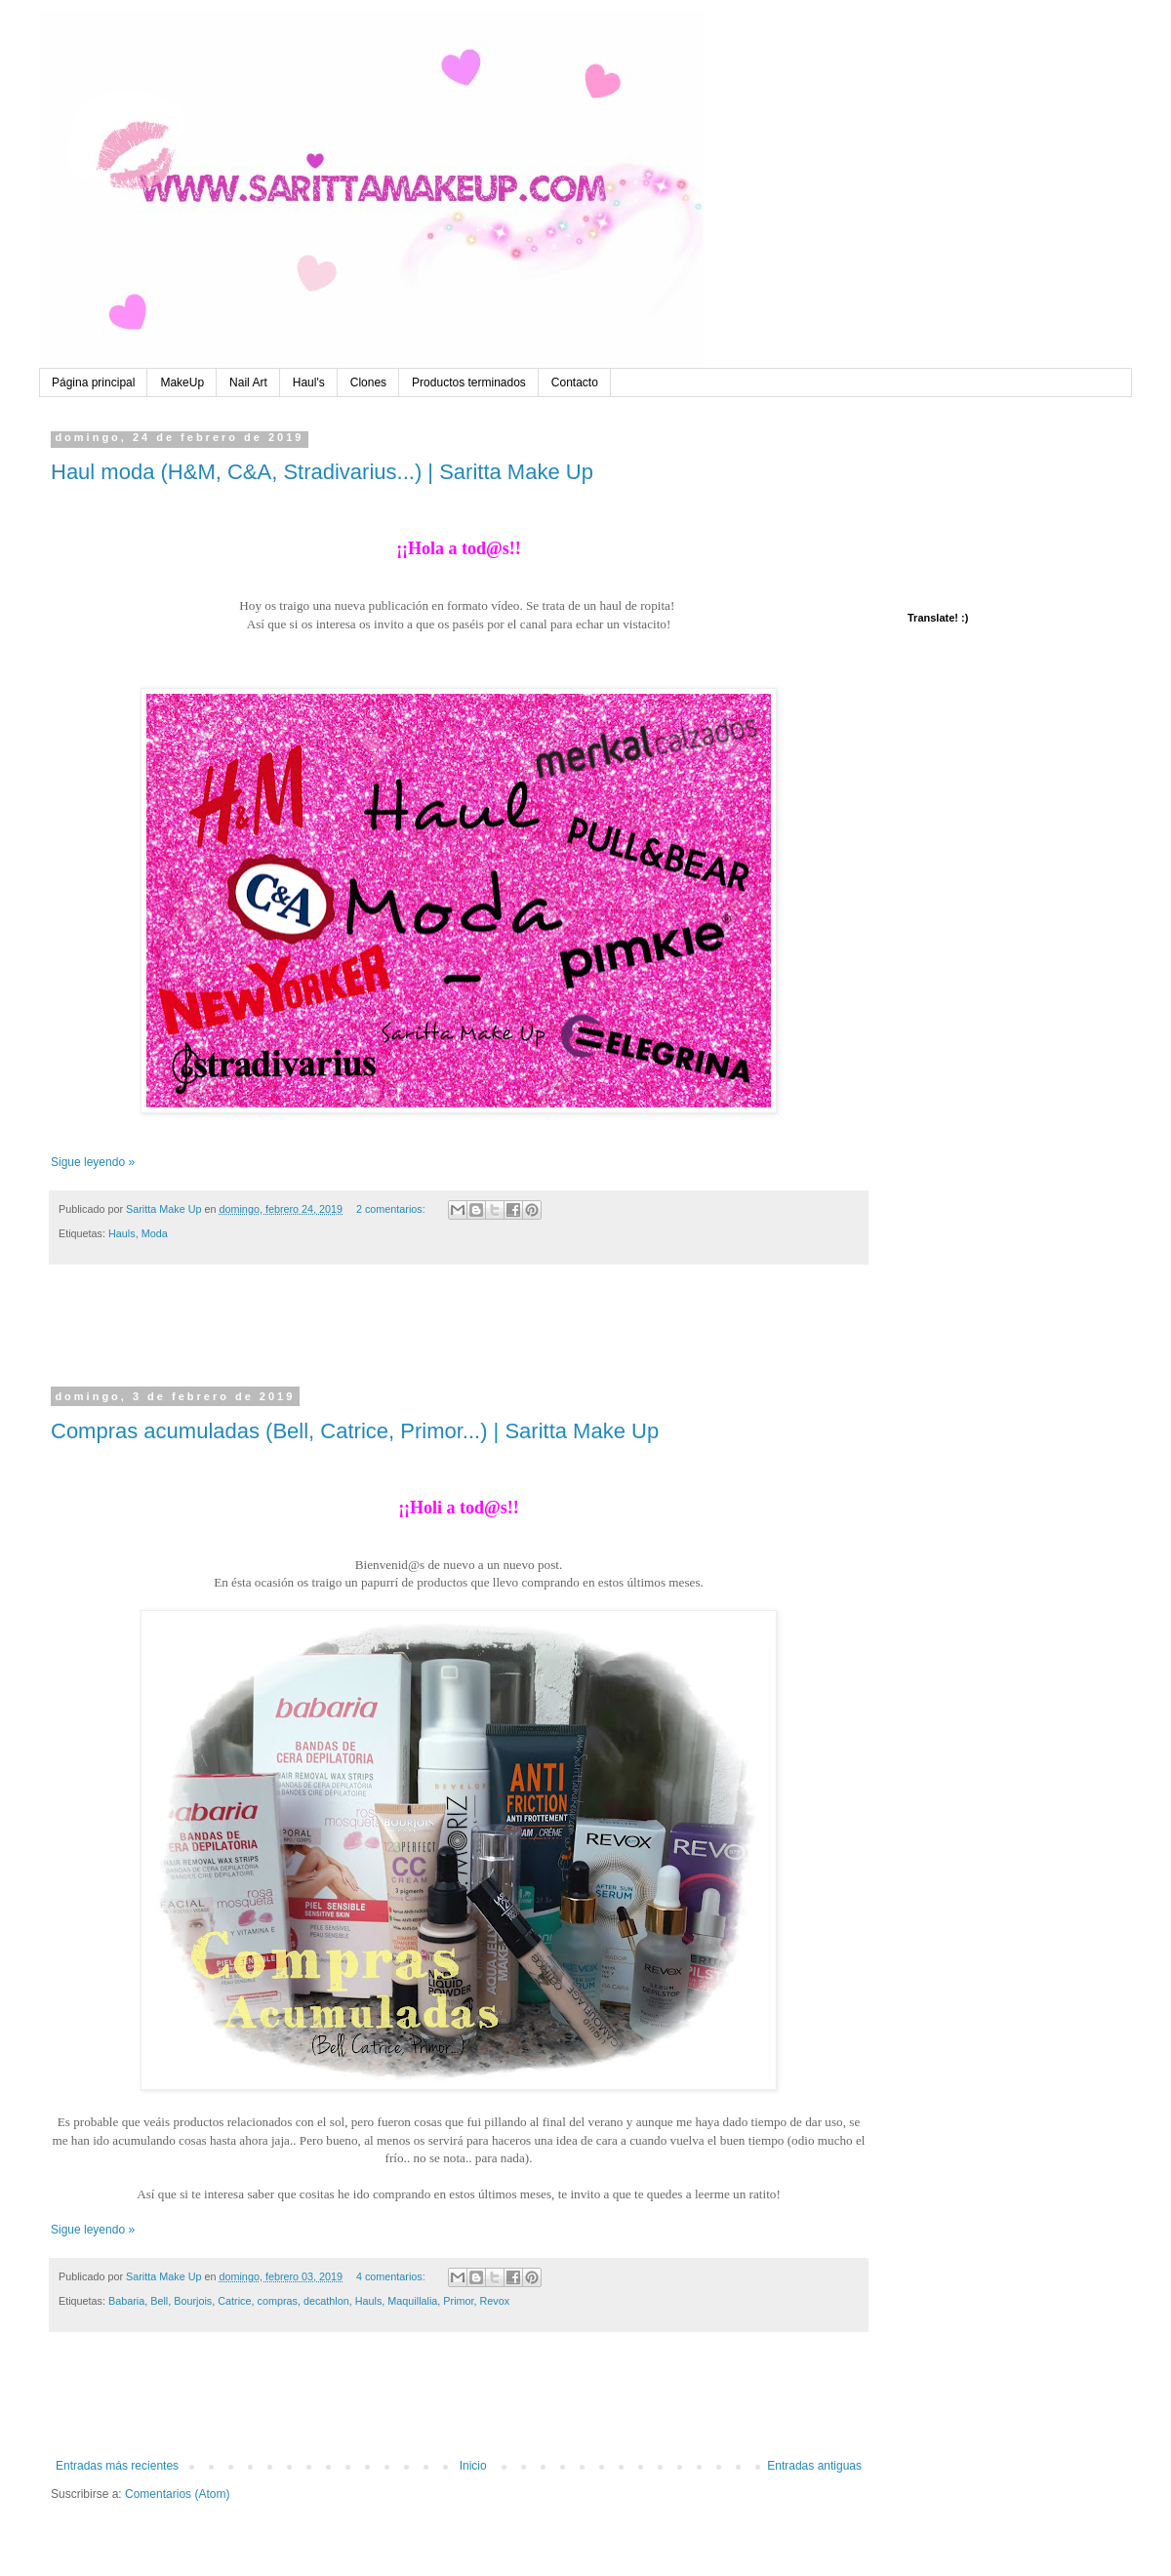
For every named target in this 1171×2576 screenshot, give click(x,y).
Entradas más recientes (117, 2466)
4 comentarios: (392, 2276)
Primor (458, 2301)
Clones (368, 382)
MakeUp (182, 382)
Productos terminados (469, 382)
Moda (154, 1233)
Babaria (126, 2301)
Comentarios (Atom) (177, 2494)
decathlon (326, 2301)
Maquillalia (412, 2301)
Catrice (234, 2301)
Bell (159, 2301)
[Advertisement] (458, 1337)
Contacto (574, 382)
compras (277, 2301)
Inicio (473, 2466)
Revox (495, 2301)
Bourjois (193, 2301)
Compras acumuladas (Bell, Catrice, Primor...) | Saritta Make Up (355, 1431)
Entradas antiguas (814, 2466)
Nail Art (248, 382)
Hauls (122, 1233)
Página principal (93, 382)
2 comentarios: (392, 1209)
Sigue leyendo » (93, 1162)
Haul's (309, 382)
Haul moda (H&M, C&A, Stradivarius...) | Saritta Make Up (322, 472)
